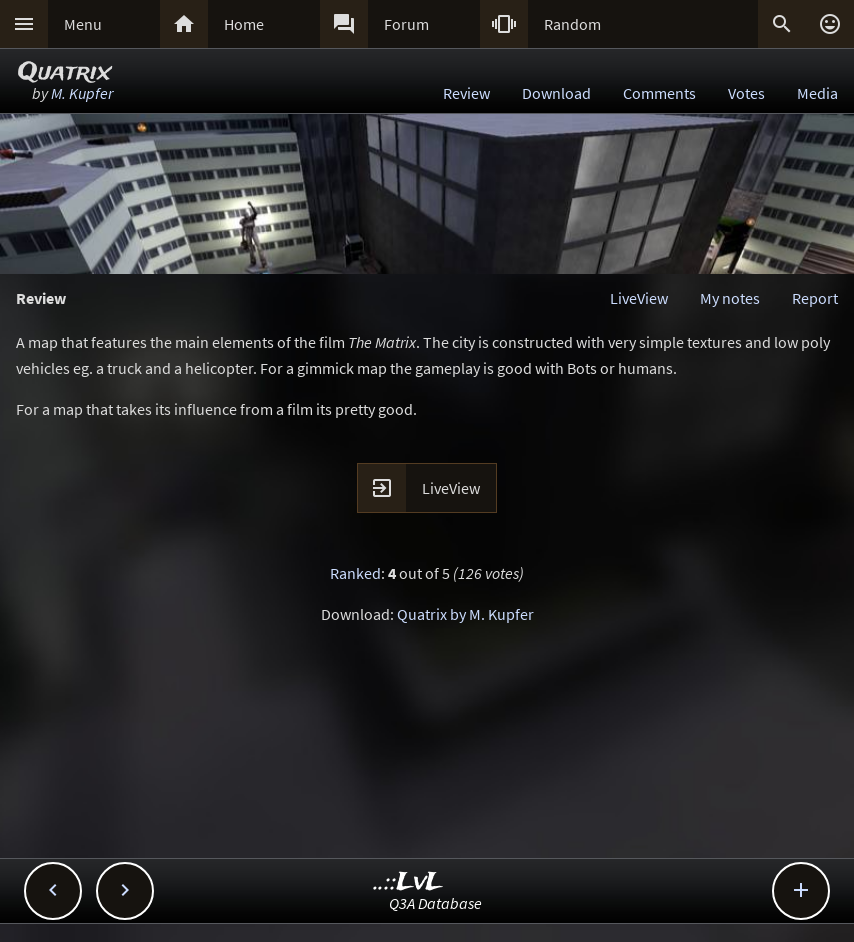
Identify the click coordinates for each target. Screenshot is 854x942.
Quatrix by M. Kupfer (465, 614)
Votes (746, 93)
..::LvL (408, 882)
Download (556, 93)
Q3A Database (435, 903)
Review (466, 93)
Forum (406, 24)
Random (572, 24)
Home (244, 24)
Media (817, 93)
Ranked (355, 573)
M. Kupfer (82, 93)
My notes (730, 298)
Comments (659, 93)
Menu (83, 24)
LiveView (639, 298)
